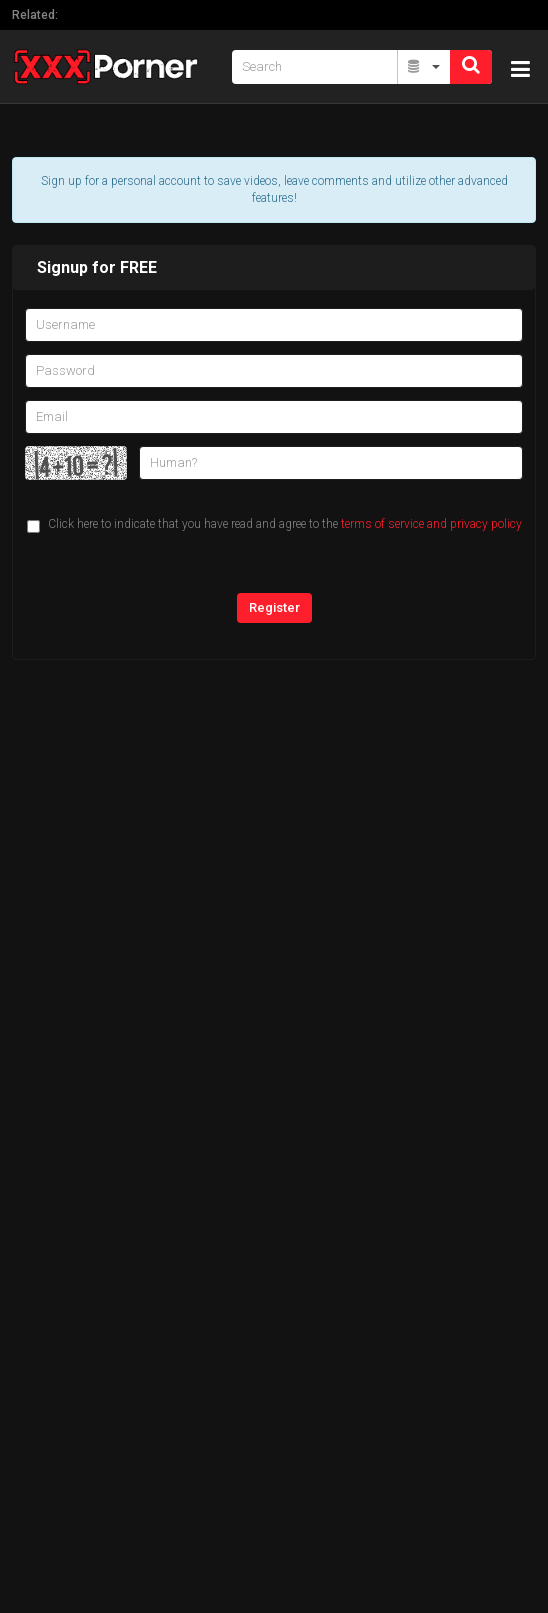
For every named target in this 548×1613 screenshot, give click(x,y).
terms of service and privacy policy (431, 524)
